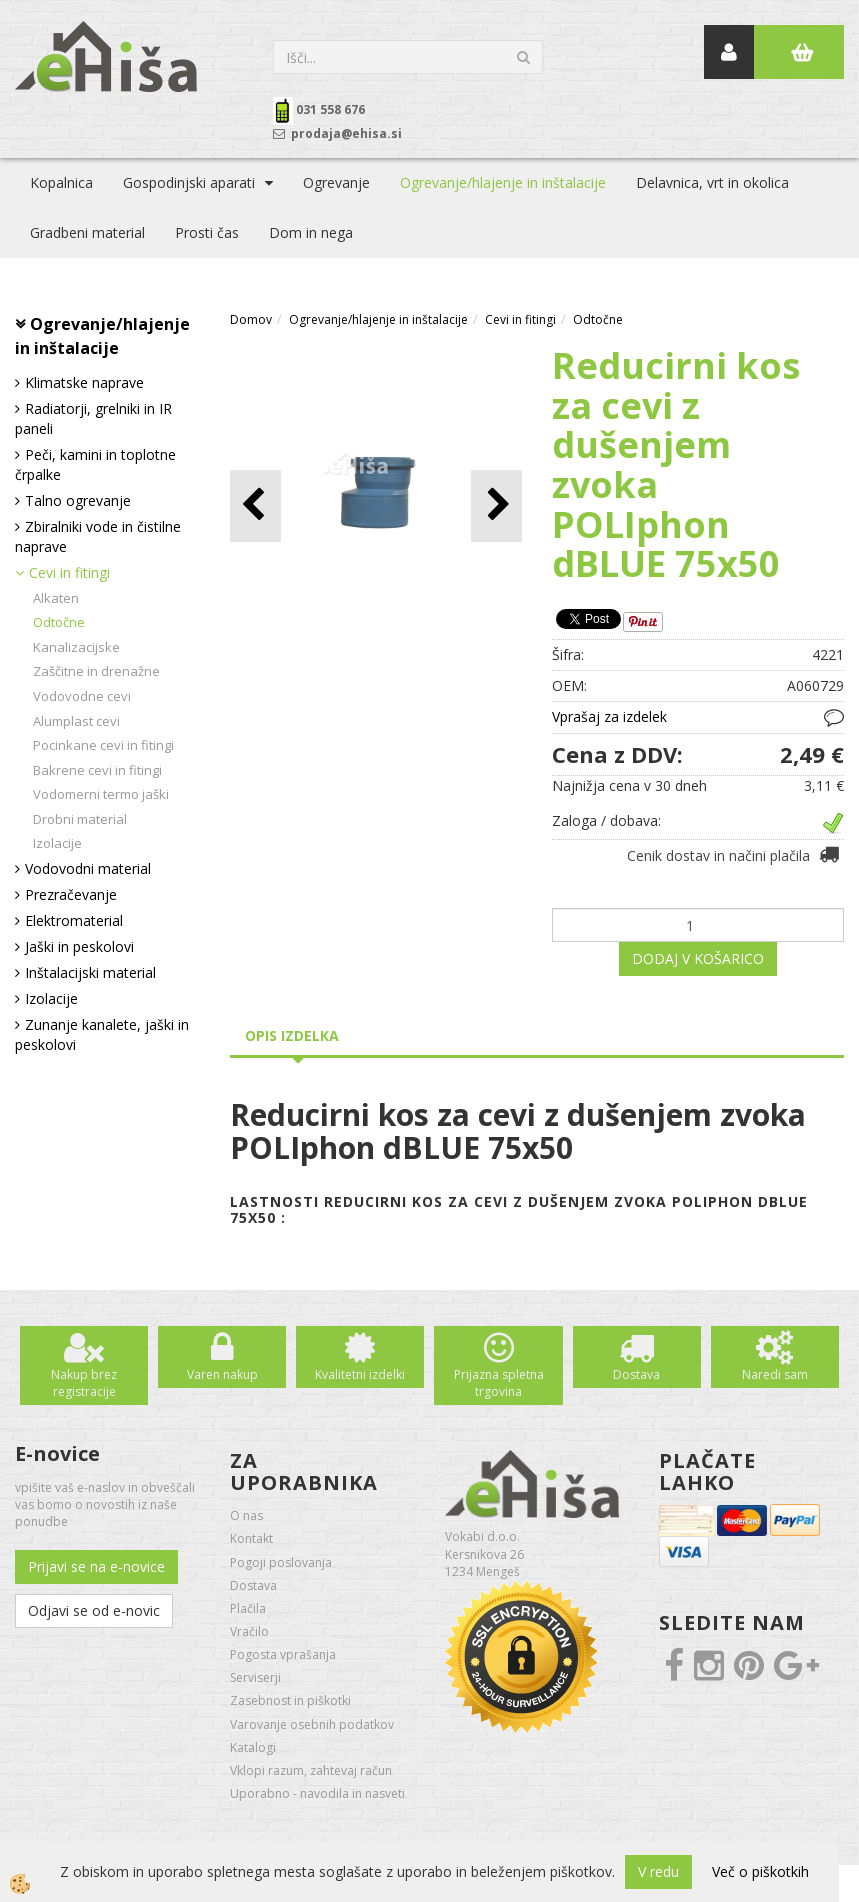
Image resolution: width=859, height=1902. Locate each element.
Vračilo (249, 1631)
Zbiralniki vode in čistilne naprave (98, 536)
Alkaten (56, 598)
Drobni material (80, 819)
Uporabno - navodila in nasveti (317, 1793)
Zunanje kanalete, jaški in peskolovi (102, 1034)
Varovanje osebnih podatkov (312, 1724)
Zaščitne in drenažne (96, 671)
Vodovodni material (88, 868)
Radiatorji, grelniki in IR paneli (93, 418)
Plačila (248, 1608)
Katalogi (253, 1747)
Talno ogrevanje (78, 500)
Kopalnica (61, 182)
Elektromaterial (74, 920)
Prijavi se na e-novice (96, 1566)
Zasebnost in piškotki (290, 1700)
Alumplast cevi (76, 721)
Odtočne (59, 622)
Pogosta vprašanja (283, 1654)
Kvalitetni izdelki (360, 1374)
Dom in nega (311, 232)
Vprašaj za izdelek (609, 716)
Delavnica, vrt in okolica (712, 182)
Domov (251, 319)
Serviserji (255, 1677)
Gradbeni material (87, 232)
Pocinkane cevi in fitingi (103, 745)
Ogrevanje (336, 182)
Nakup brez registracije (84, 1383)
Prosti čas (207, 232)
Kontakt (251, 1538)
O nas (246, 1515)
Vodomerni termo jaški (101, 794)
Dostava (636, 1374)
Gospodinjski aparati (189, 182)
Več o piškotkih (760, 1871)
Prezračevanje (71, 894)
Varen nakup (222, 1374)
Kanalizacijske (76, 647)
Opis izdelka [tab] (292, 1035)
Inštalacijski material (90, 972)
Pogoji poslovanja (281, 1562)
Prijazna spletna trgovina (499, 1383)
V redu (658, 1871)
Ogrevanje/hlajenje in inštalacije (503, 182)
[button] (496, 505)
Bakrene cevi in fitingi (97, 770)
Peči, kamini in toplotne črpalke (95, 464)
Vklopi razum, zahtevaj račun (311, 1770)
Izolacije (57, 843)
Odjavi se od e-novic (94, 1610)
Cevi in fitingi (69, 572)
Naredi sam (775, 1374)
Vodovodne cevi (82, 696)
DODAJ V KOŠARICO (698, 958)
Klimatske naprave (84, 382)
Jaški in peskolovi (79, 946)
